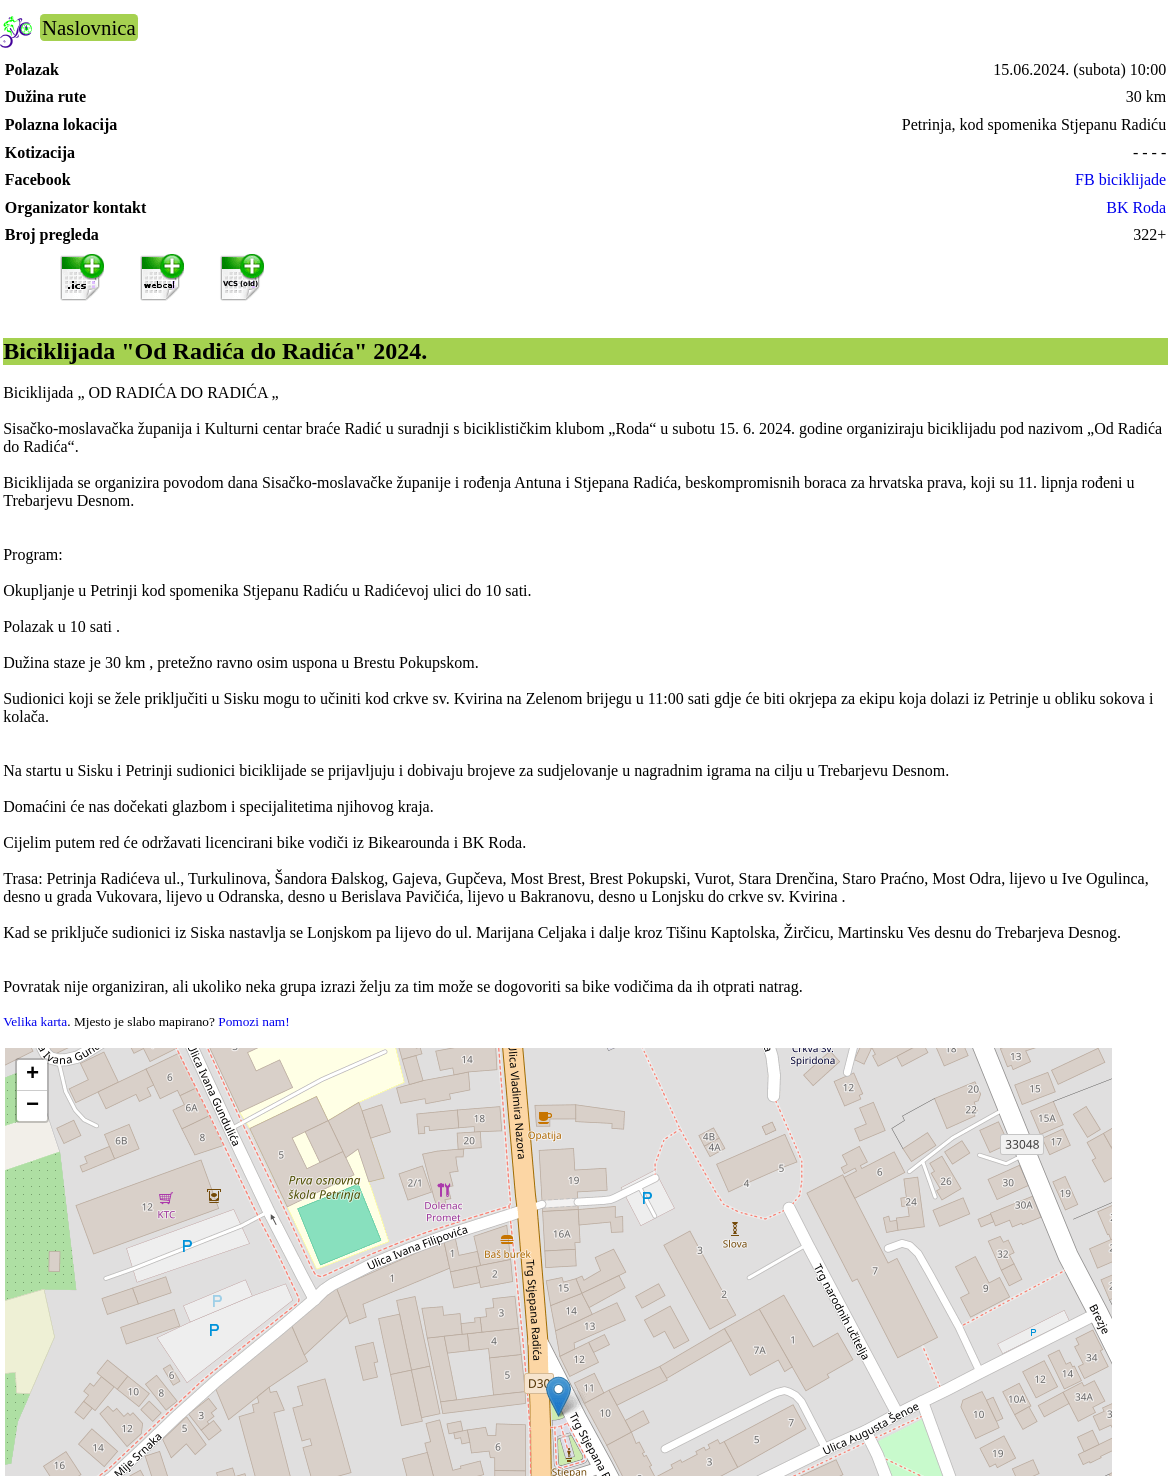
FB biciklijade (1120, 179)
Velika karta (35, 1021)
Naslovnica (89, 27)
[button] (558, 1396)
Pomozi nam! (253, 1021)
